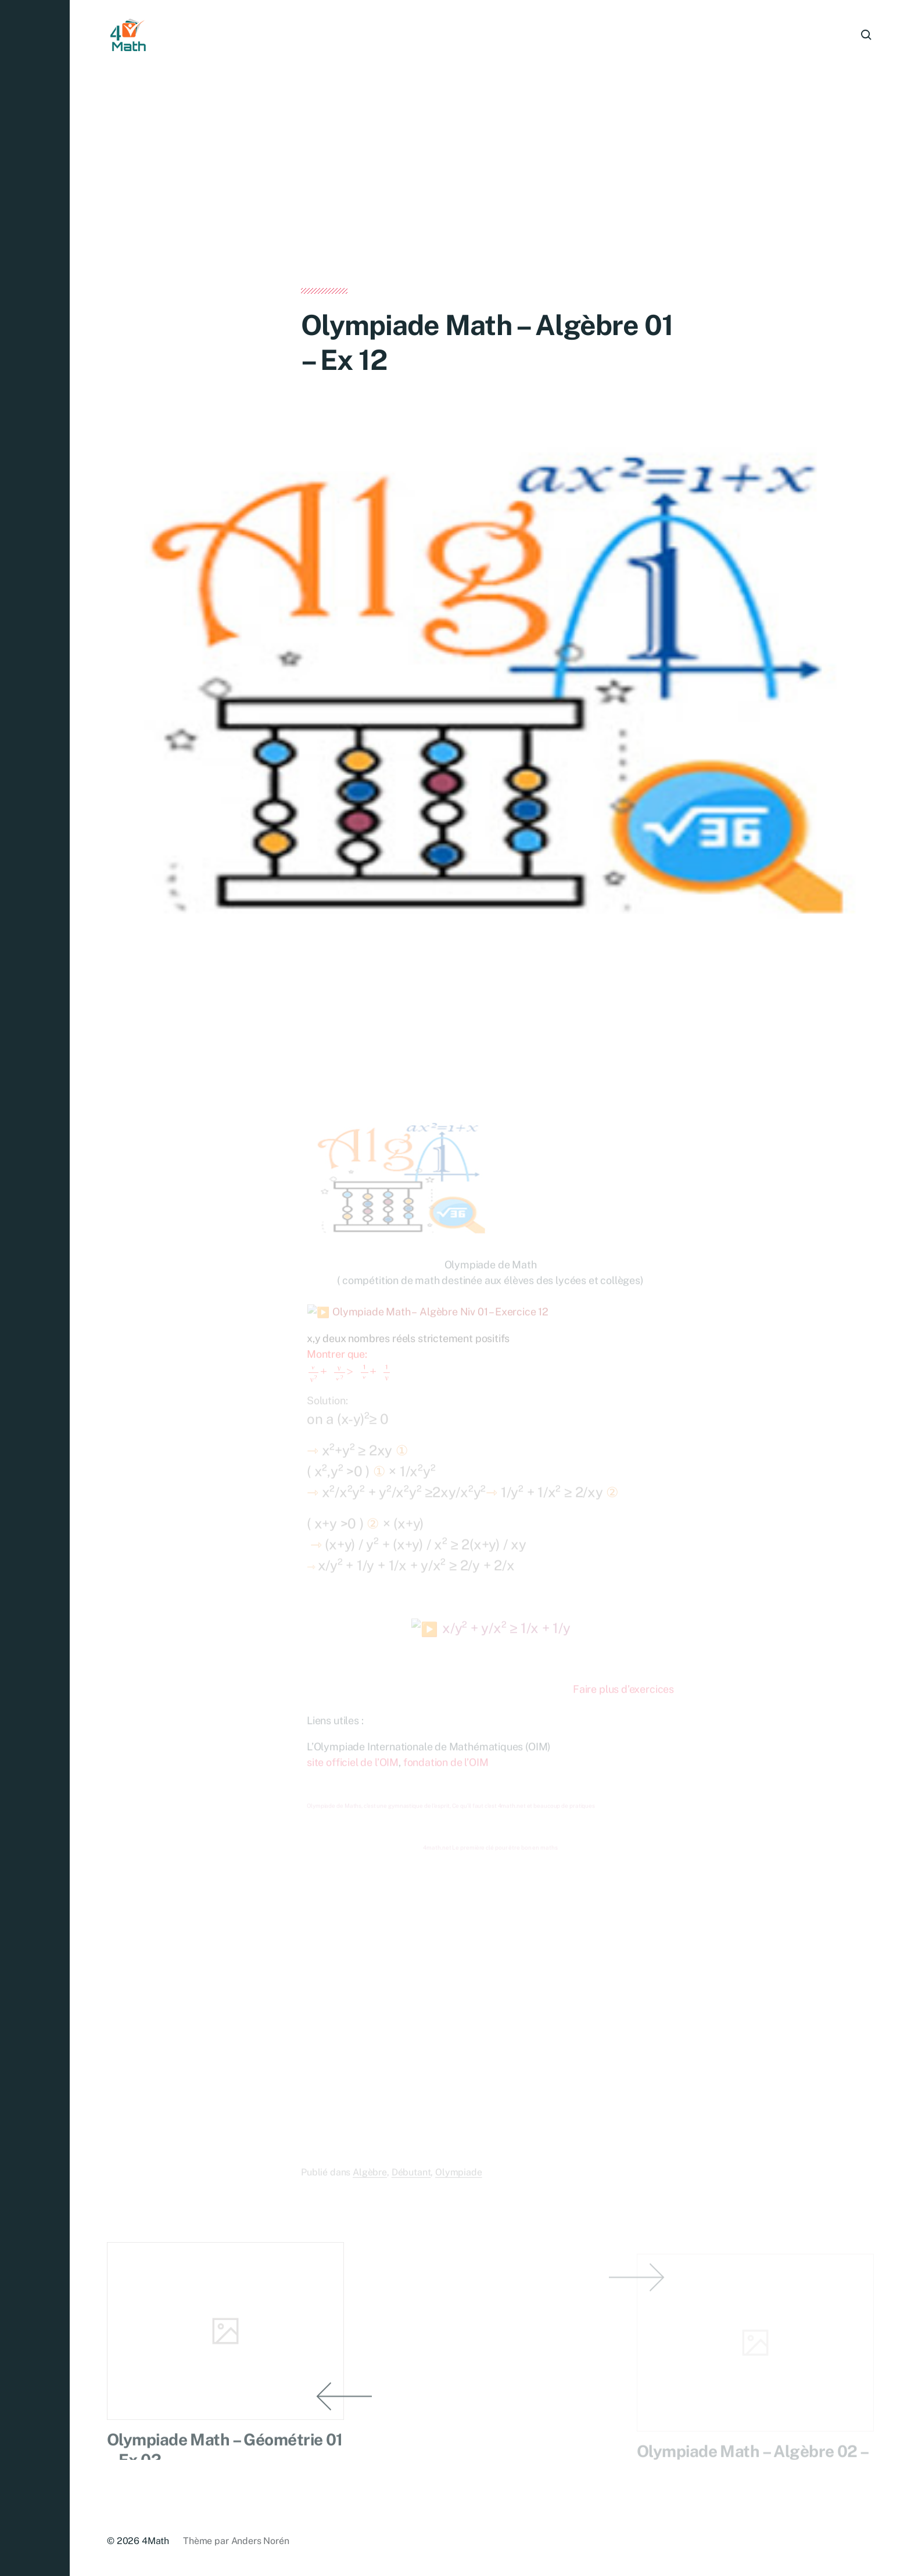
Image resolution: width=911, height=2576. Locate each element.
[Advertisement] (490, 202)
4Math (155, 2540)
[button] (35, 1288)
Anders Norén (260, 2540)
